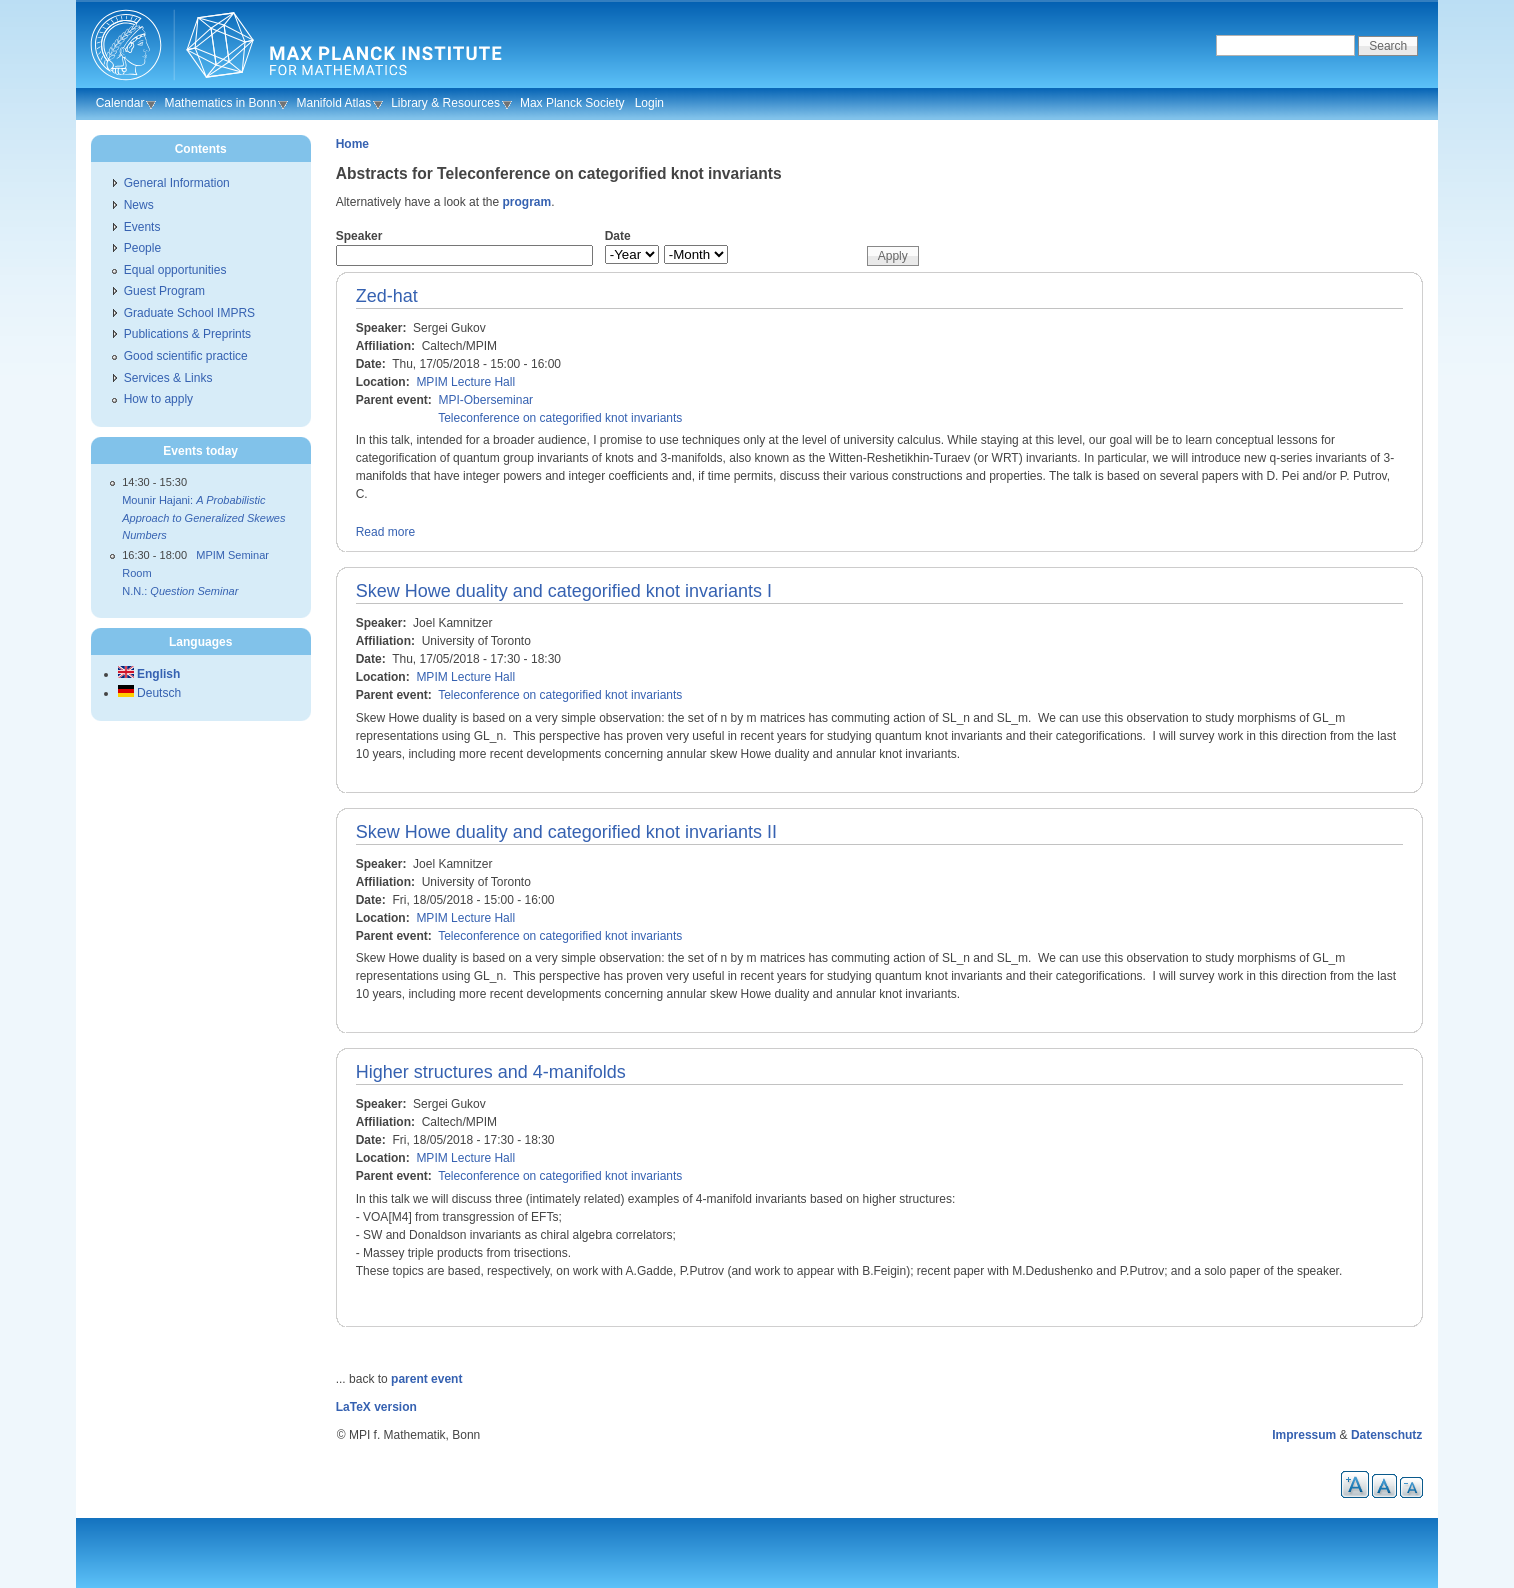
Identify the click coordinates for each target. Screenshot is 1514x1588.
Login (649, 103)
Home (352, 144)
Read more (385, 532)
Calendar (120, 103)
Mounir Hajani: (203, 517)
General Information (177, 183)
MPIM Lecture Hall (465, 382)
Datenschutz (1386, 1435)
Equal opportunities (175, 270)
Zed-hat (387, 296)
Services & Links (168, 378)
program (526, 202)
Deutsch (149, 693)
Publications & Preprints (187, 334)
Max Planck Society (572, 103)
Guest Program (164, 291)
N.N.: (180, 591)
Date (618, 236)
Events (142, 227)
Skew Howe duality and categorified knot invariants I (564, 591)
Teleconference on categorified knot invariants (560, 418)
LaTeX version (376, 1407)
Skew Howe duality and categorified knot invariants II (566, 832)
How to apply (158, 399)
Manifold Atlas (333, 103)
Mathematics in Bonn (220, 103)
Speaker (359, 236)
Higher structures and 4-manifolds (491, 1072)
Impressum (1304, 1435)
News (139, 205)
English (149, 674)
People (142, 248)
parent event (426, 1379)
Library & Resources (445, 103)
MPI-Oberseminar (485, 400)
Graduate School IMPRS (189, 313)
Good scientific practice (186, 356)
